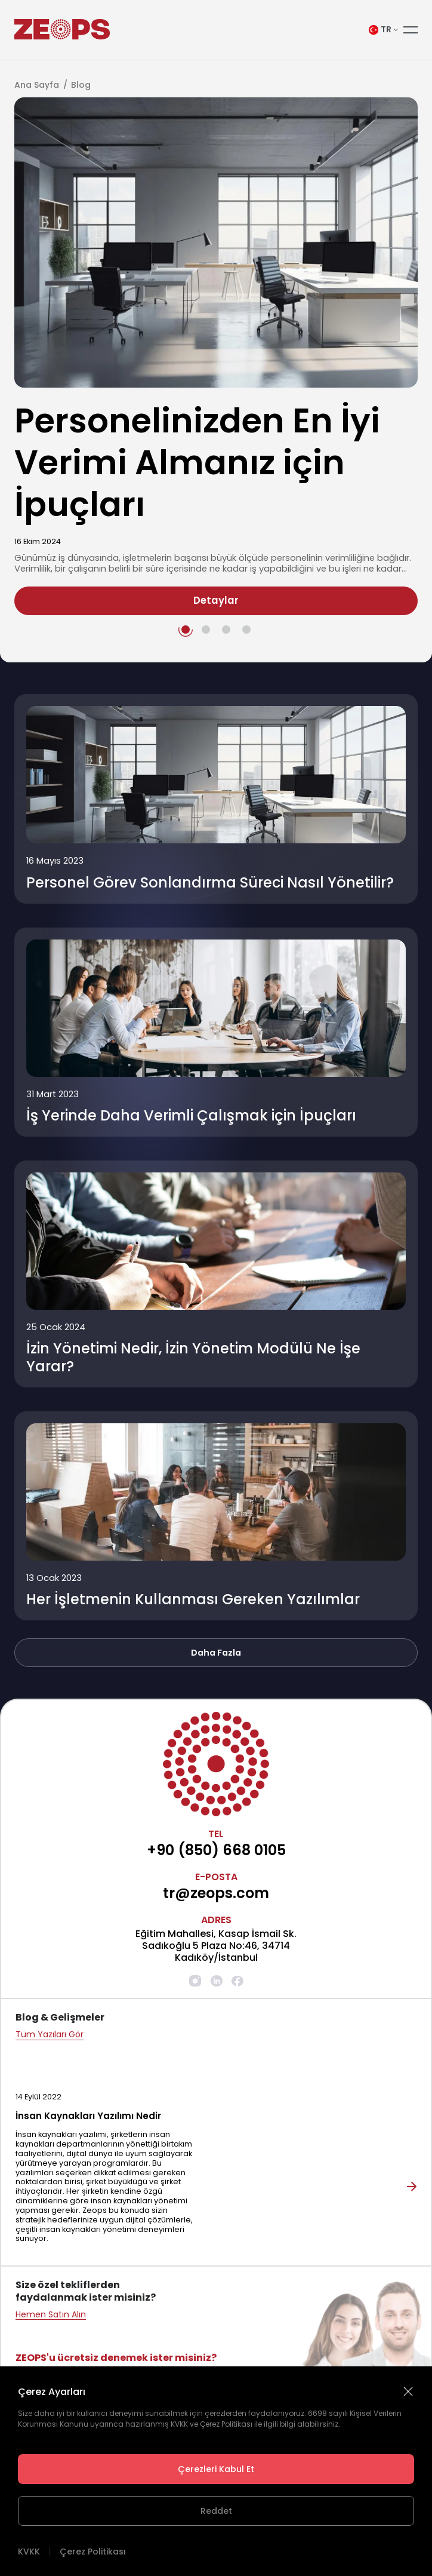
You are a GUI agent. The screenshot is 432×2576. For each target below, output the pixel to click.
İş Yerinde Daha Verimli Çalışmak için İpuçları (191, 1116)
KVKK (29, 2551)
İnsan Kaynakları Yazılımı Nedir (88, 2115)
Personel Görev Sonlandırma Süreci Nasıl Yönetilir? (210, 883)
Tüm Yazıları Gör (50, 2035)
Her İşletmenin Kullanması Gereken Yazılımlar (193, 1599)
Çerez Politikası (93, 2551)
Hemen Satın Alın (51, 2315)
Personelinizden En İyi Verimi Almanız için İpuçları (197, 462)
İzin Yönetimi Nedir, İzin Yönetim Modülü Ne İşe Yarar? (193, 1357)
